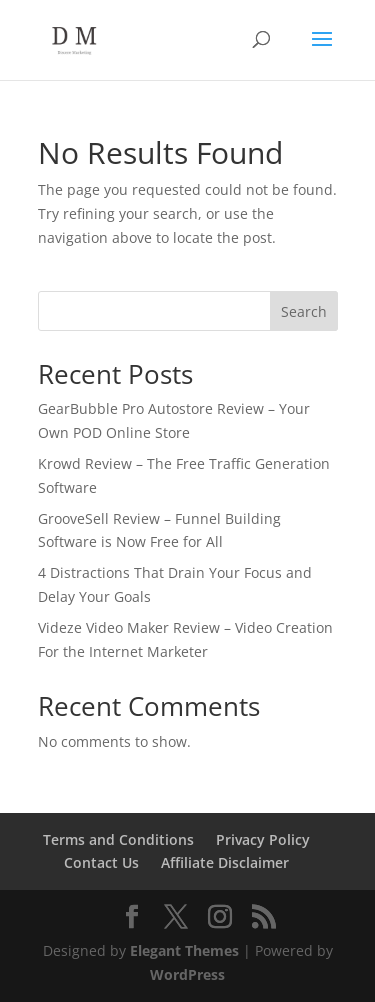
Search (304, 311)
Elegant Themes (184, 950)
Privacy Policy (263, 839)
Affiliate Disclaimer (225, 862)
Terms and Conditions (118, 839)
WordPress (187, 974)
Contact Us (101, 862)
